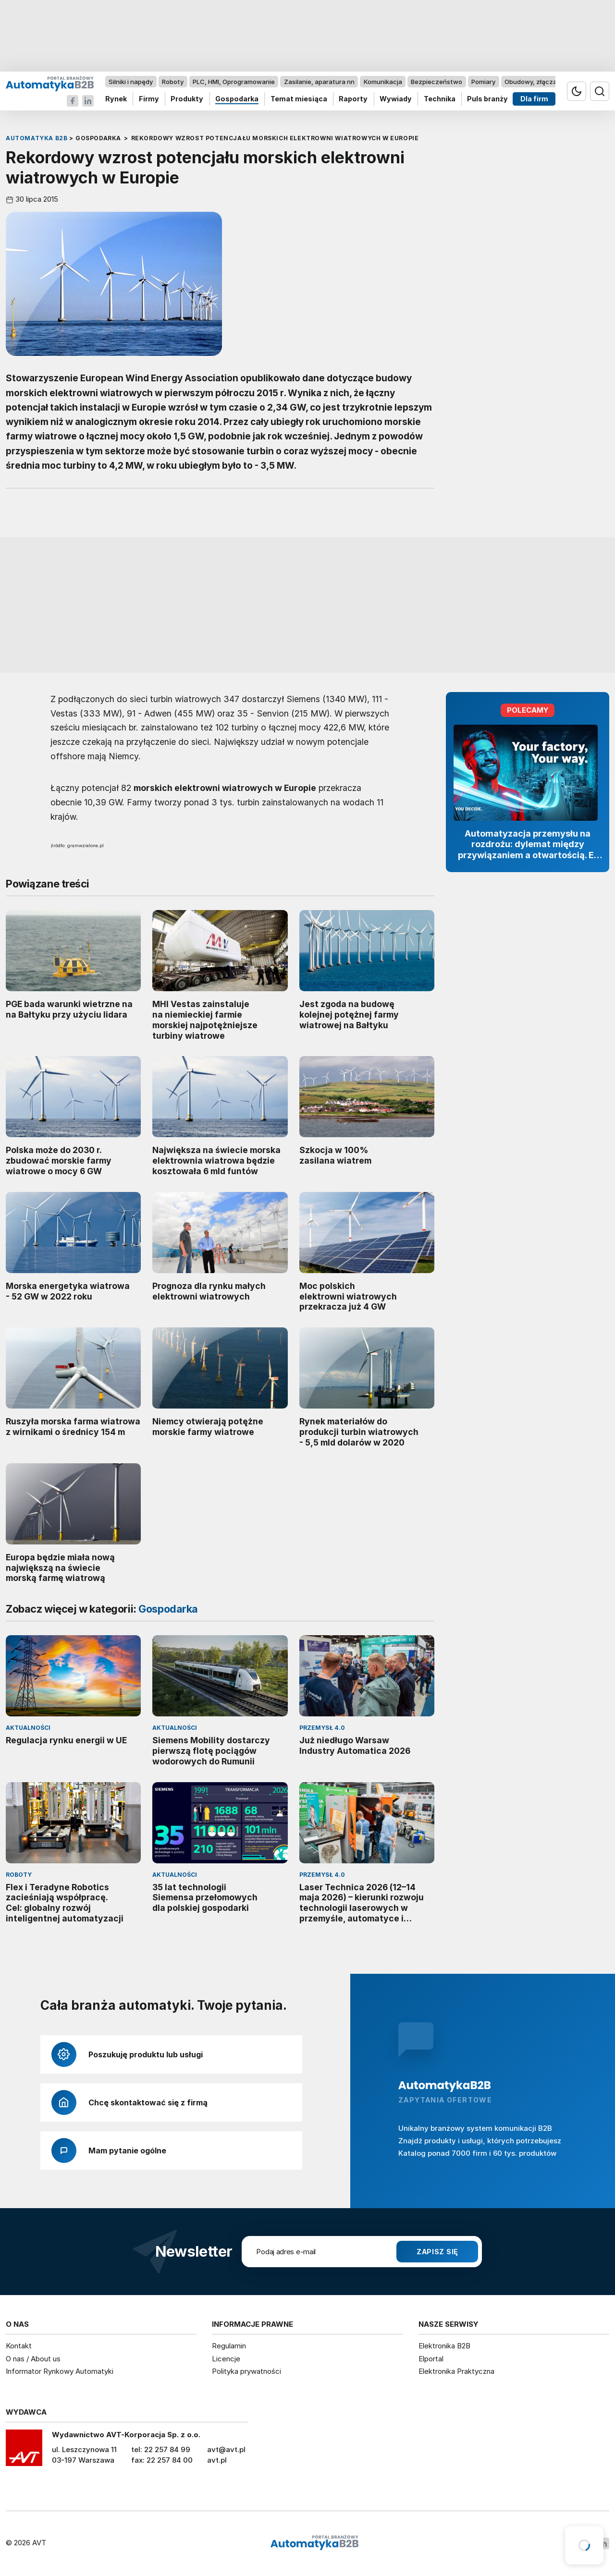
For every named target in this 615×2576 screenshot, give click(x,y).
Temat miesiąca (299, 99)
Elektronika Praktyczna (456, 2371)
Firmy (149, 99)
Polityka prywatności (246, 2371)
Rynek (116, 99)
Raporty (353, 99)
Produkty (187, 99)
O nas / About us (33, 2358)
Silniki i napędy (131, 81)
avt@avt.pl (226, 2449)
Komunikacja (383, 81)
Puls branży (487, 99)
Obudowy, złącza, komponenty (551, 81)
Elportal (430, 2358)
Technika (439, 99)
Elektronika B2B (444, 2345)
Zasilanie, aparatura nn (319, 81)
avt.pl (217, 2460)
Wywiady (396, 99)
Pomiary (483, 81)
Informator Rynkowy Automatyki (59, 2371)
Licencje (226, 2358)
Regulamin (229, 2345)
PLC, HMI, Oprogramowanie (234, 81)
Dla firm (534, 99)
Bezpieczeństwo (436, 81)
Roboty (173, 81)
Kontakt (19, 2345)
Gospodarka (236, 99)
